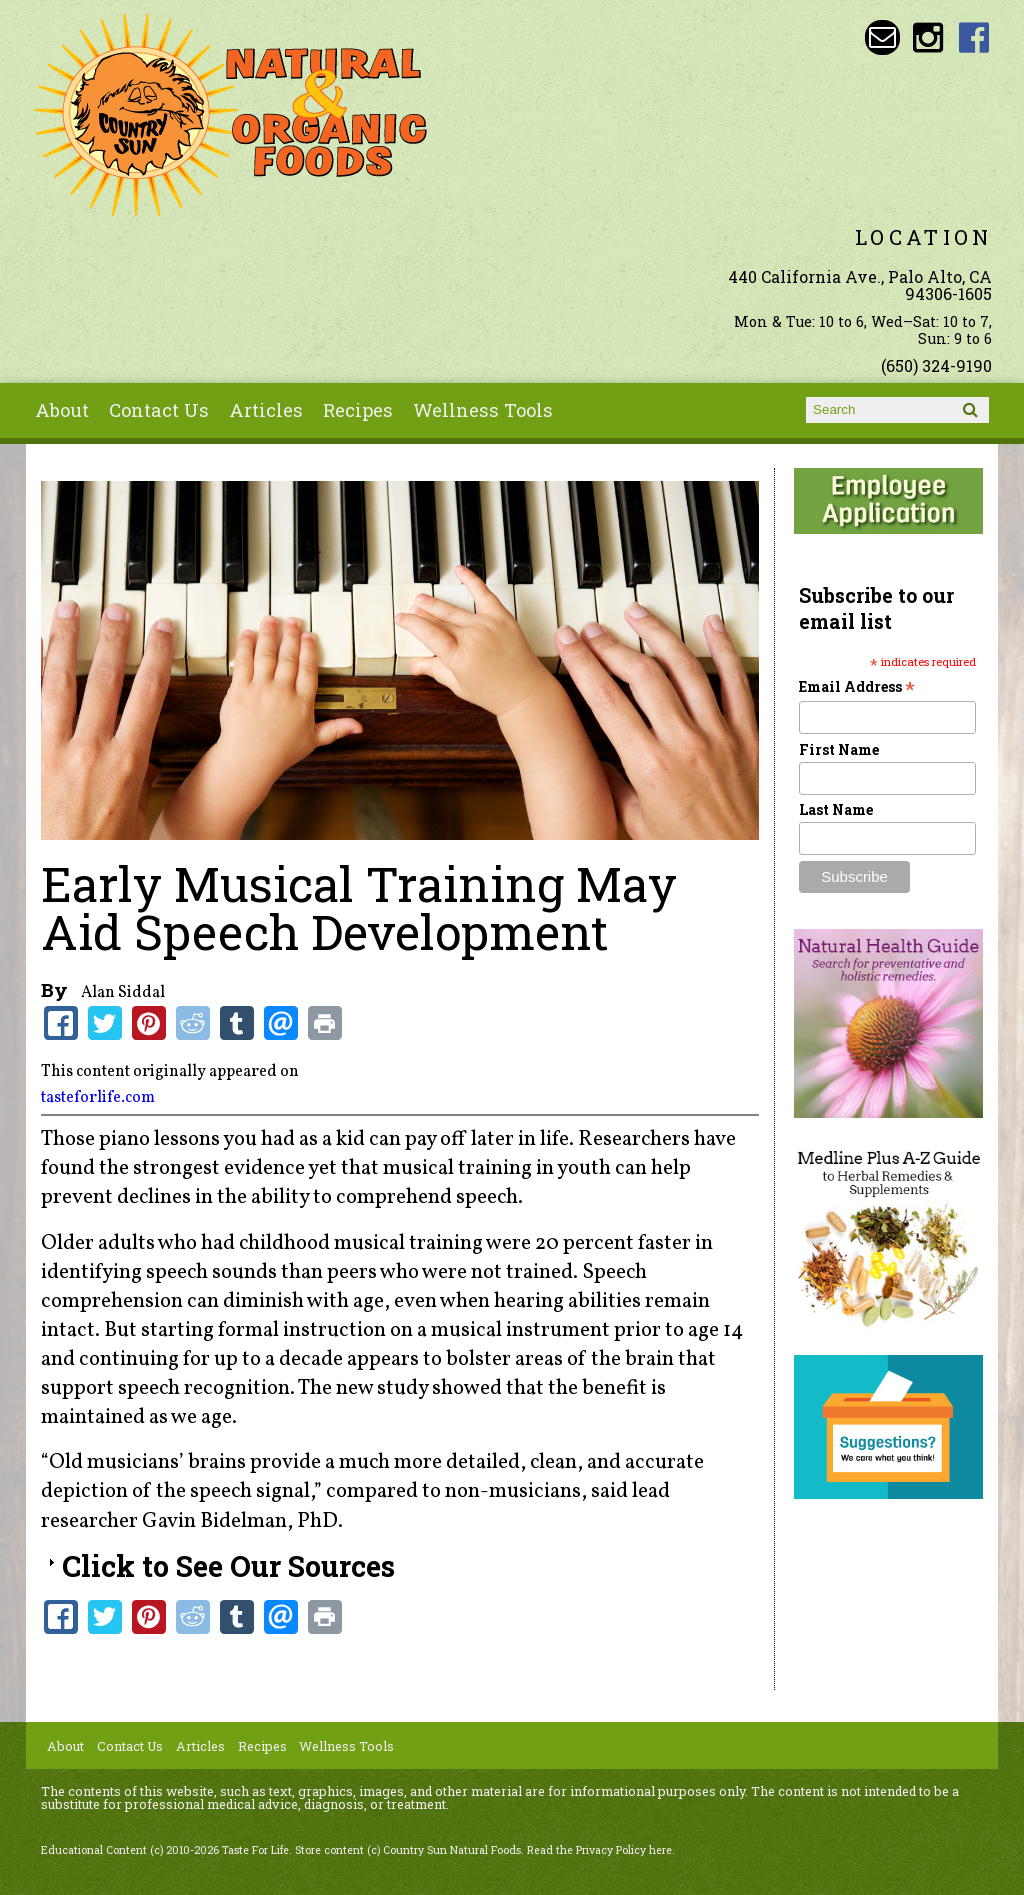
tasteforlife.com (98, 1098)
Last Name (836, 809)
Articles (266, 410)
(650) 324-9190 (936, 365)
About (62, 410)
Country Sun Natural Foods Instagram (928, 37)
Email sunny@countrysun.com (882, 37)
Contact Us (159, 410)
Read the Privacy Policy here (599, 1850)
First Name (839, 749)
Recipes (358, 410)
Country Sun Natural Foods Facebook (974, 37)
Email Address (857, 686)
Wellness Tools (483, 410)
